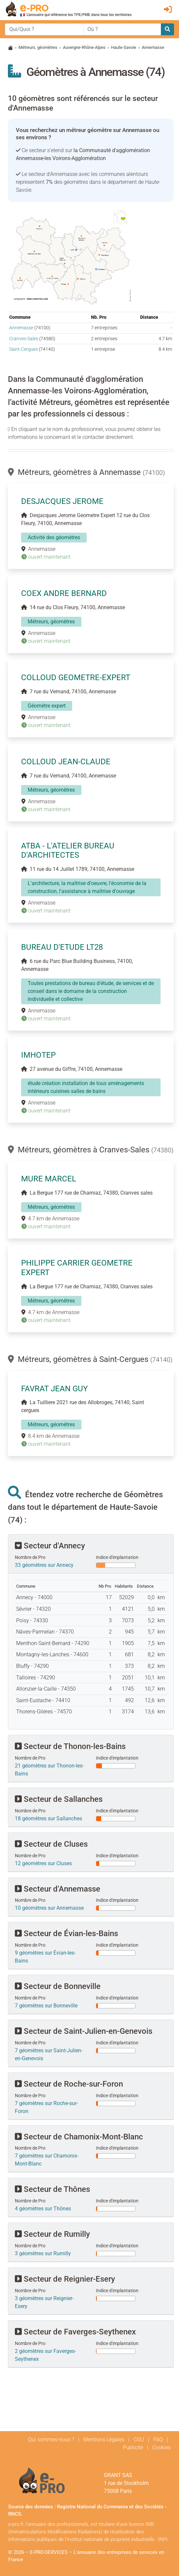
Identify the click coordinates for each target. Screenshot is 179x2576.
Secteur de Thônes (52, 2189)
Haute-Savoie (123, 47)
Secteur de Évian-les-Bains (66, 1933)
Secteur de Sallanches (59, 1799)
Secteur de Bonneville (58, 1986)
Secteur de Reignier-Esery (65, 2279)
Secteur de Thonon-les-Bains (70, 1746)
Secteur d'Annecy (50, 1545)
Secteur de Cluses (51, 1844)
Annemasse (21, 328)
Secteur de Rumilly (52, 2234)
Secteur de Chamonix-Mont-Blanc (79, 2136)
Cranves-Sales (23, 339)
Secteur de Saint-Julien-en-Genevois (83, 2031)
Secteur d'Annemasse (57, 1889)
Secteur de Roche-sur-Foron (69, 2084)
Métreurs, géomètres (37, 47)
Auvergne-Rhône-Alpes (84, 47)
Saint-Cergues (23, 349)
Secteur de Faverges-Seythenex (75, 2331)
